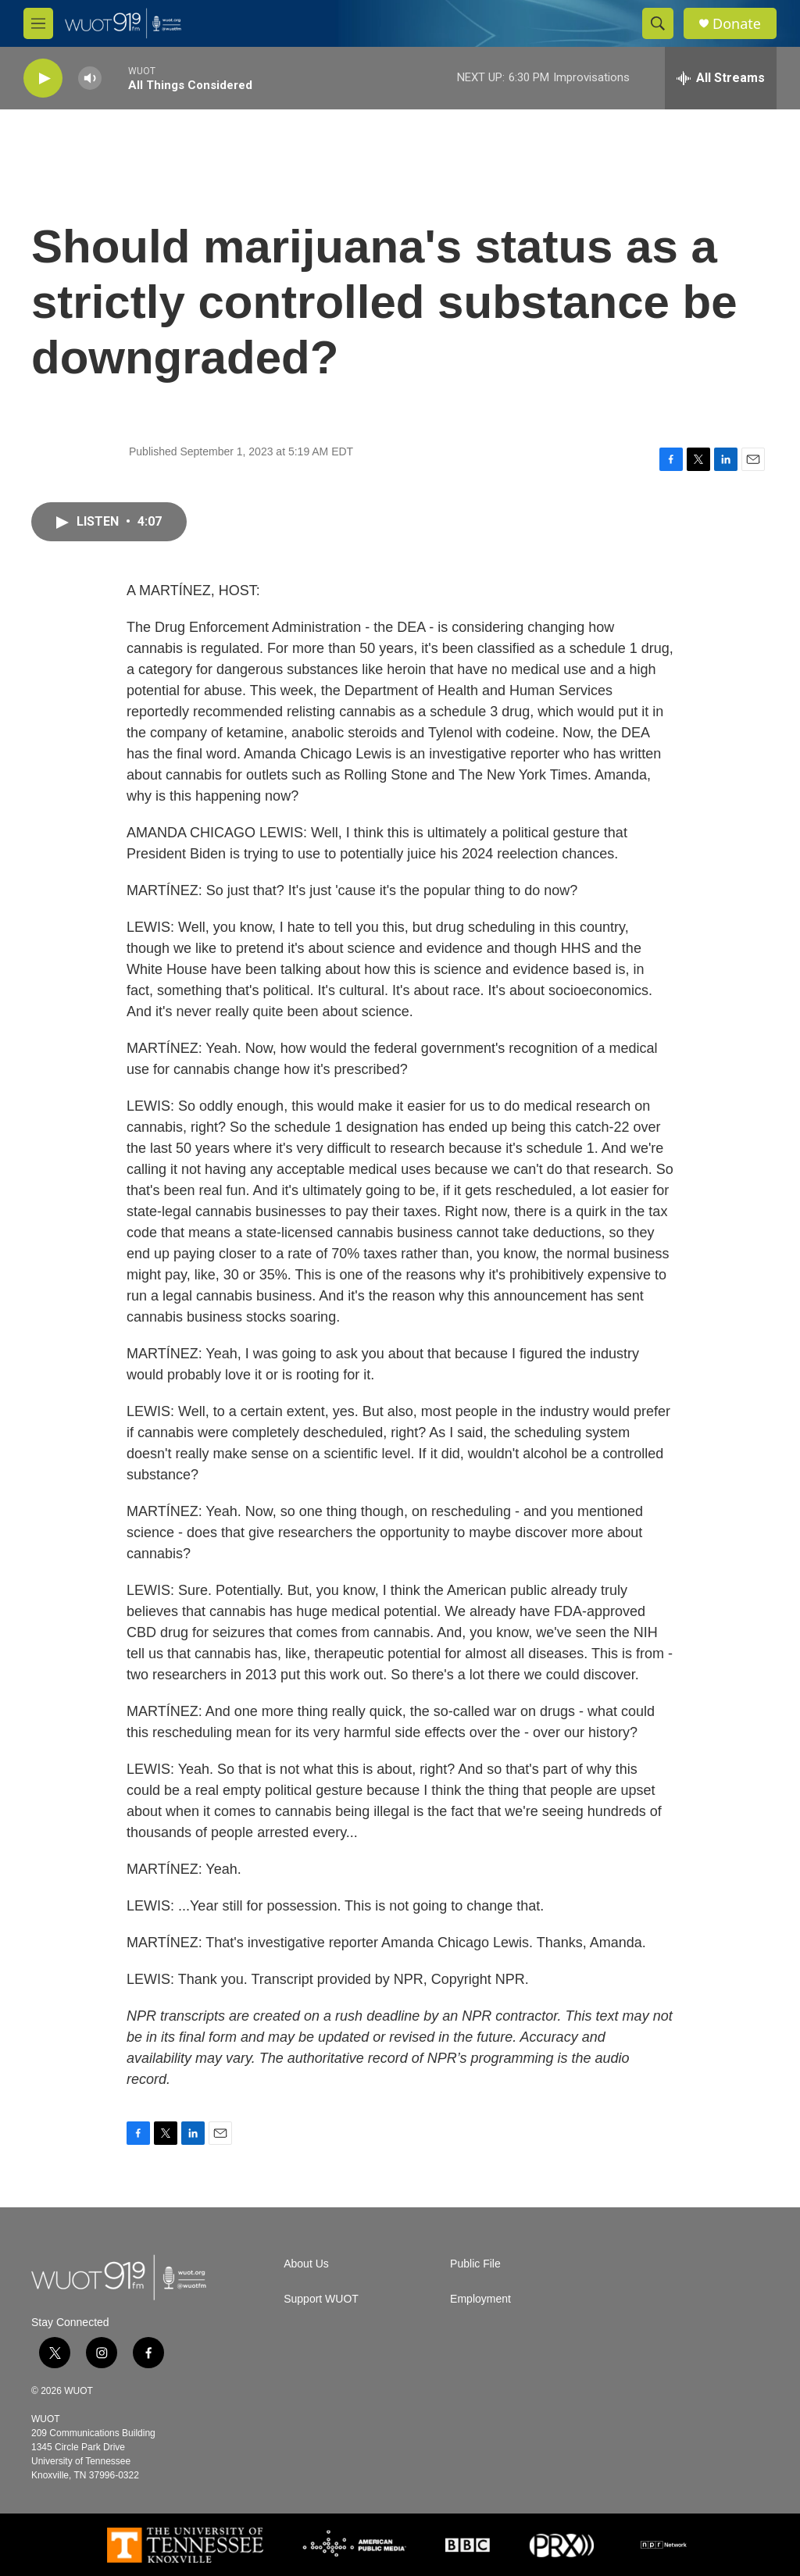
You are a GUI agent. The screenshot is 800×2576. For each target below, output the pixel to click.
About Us (306, 2264)
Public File (475, 2264)
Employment (480, 2299)
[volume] (90, 78)
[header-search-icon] (657, 23)
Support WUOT (321, 2299)
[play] (42, 78)
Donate (736, 24)
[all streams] (721, 78)
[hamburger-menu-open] (38, 23)
